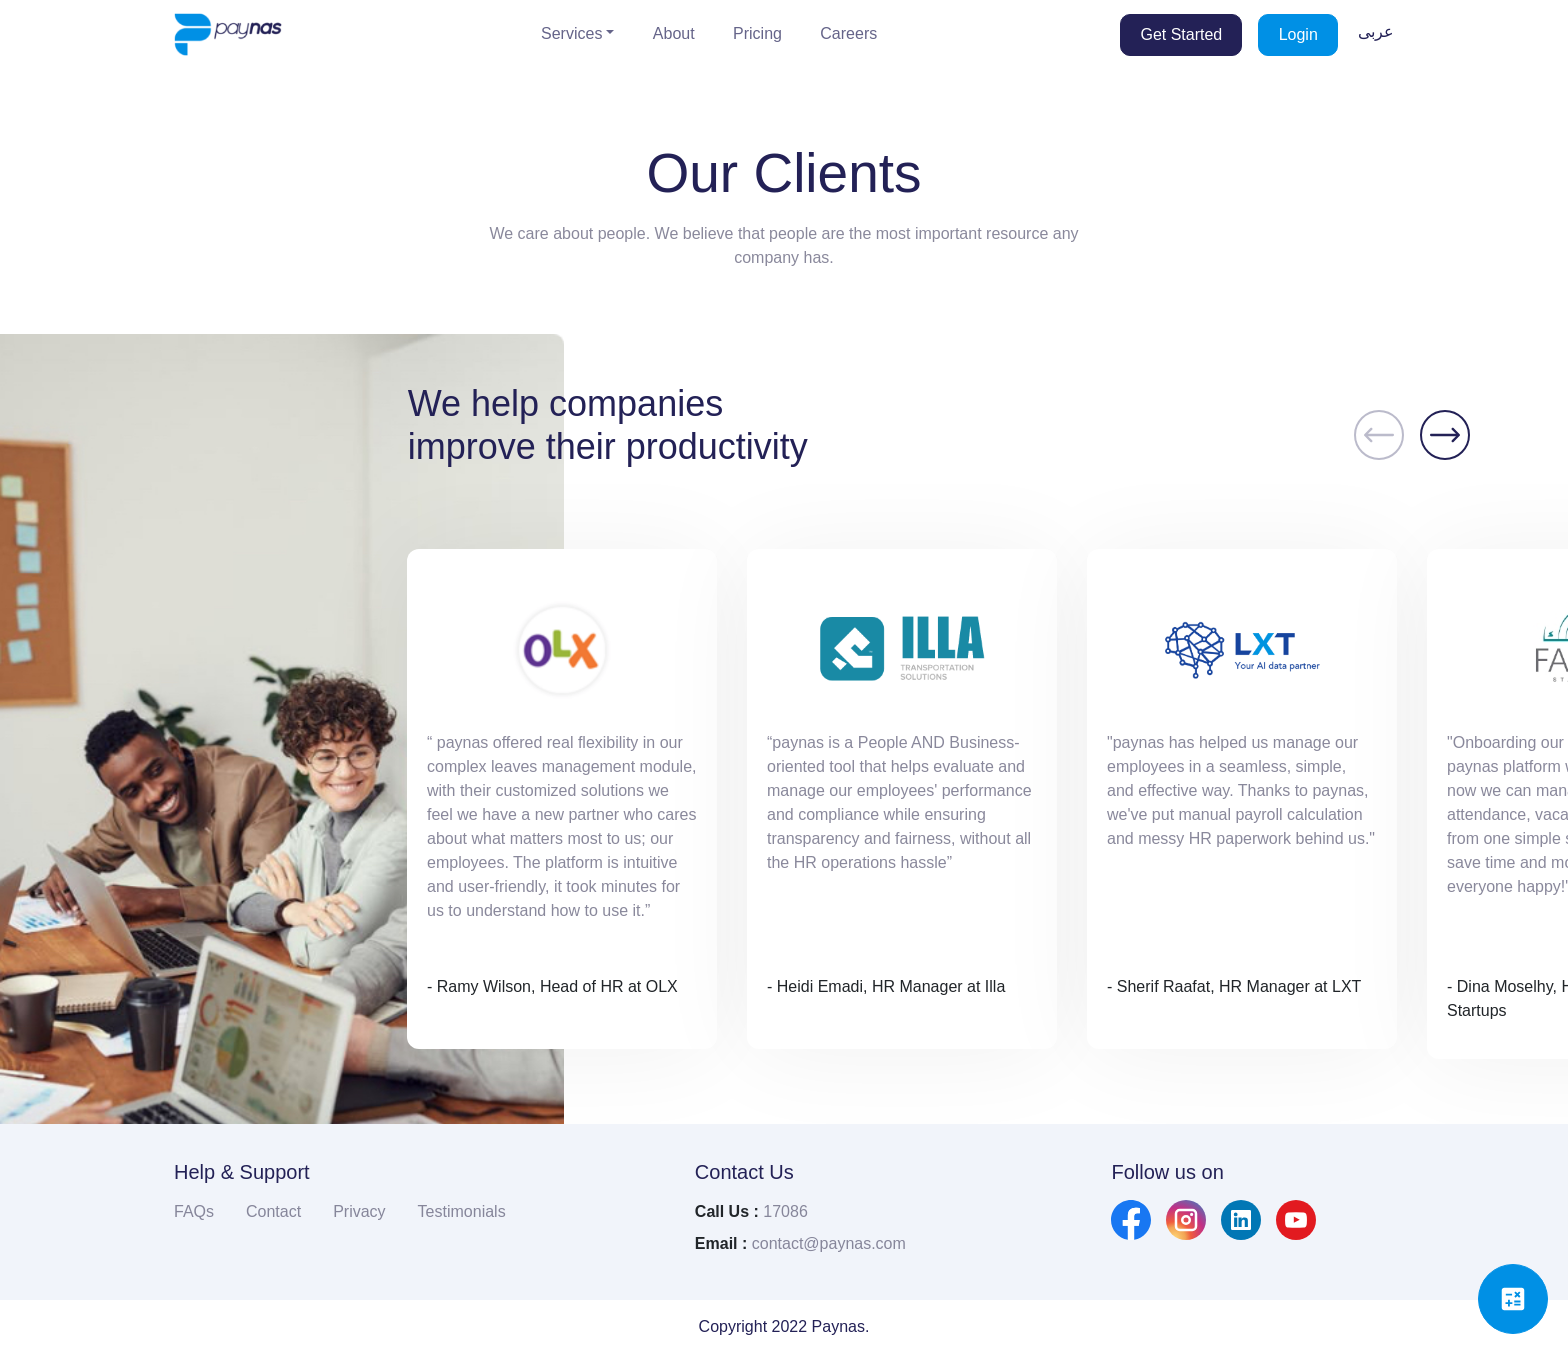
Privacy (359, 1211)
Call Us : (727, 1211)
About (674, 33)
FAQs (194, 1211)
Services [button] (571, 33)
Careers (848, 33)
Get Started (1181, 34)
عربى (1376, 31)
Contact (273, 1211)
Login (1298, 34)
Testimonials (462, 1211)
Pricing (757, 33)
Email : (721, 1243)
